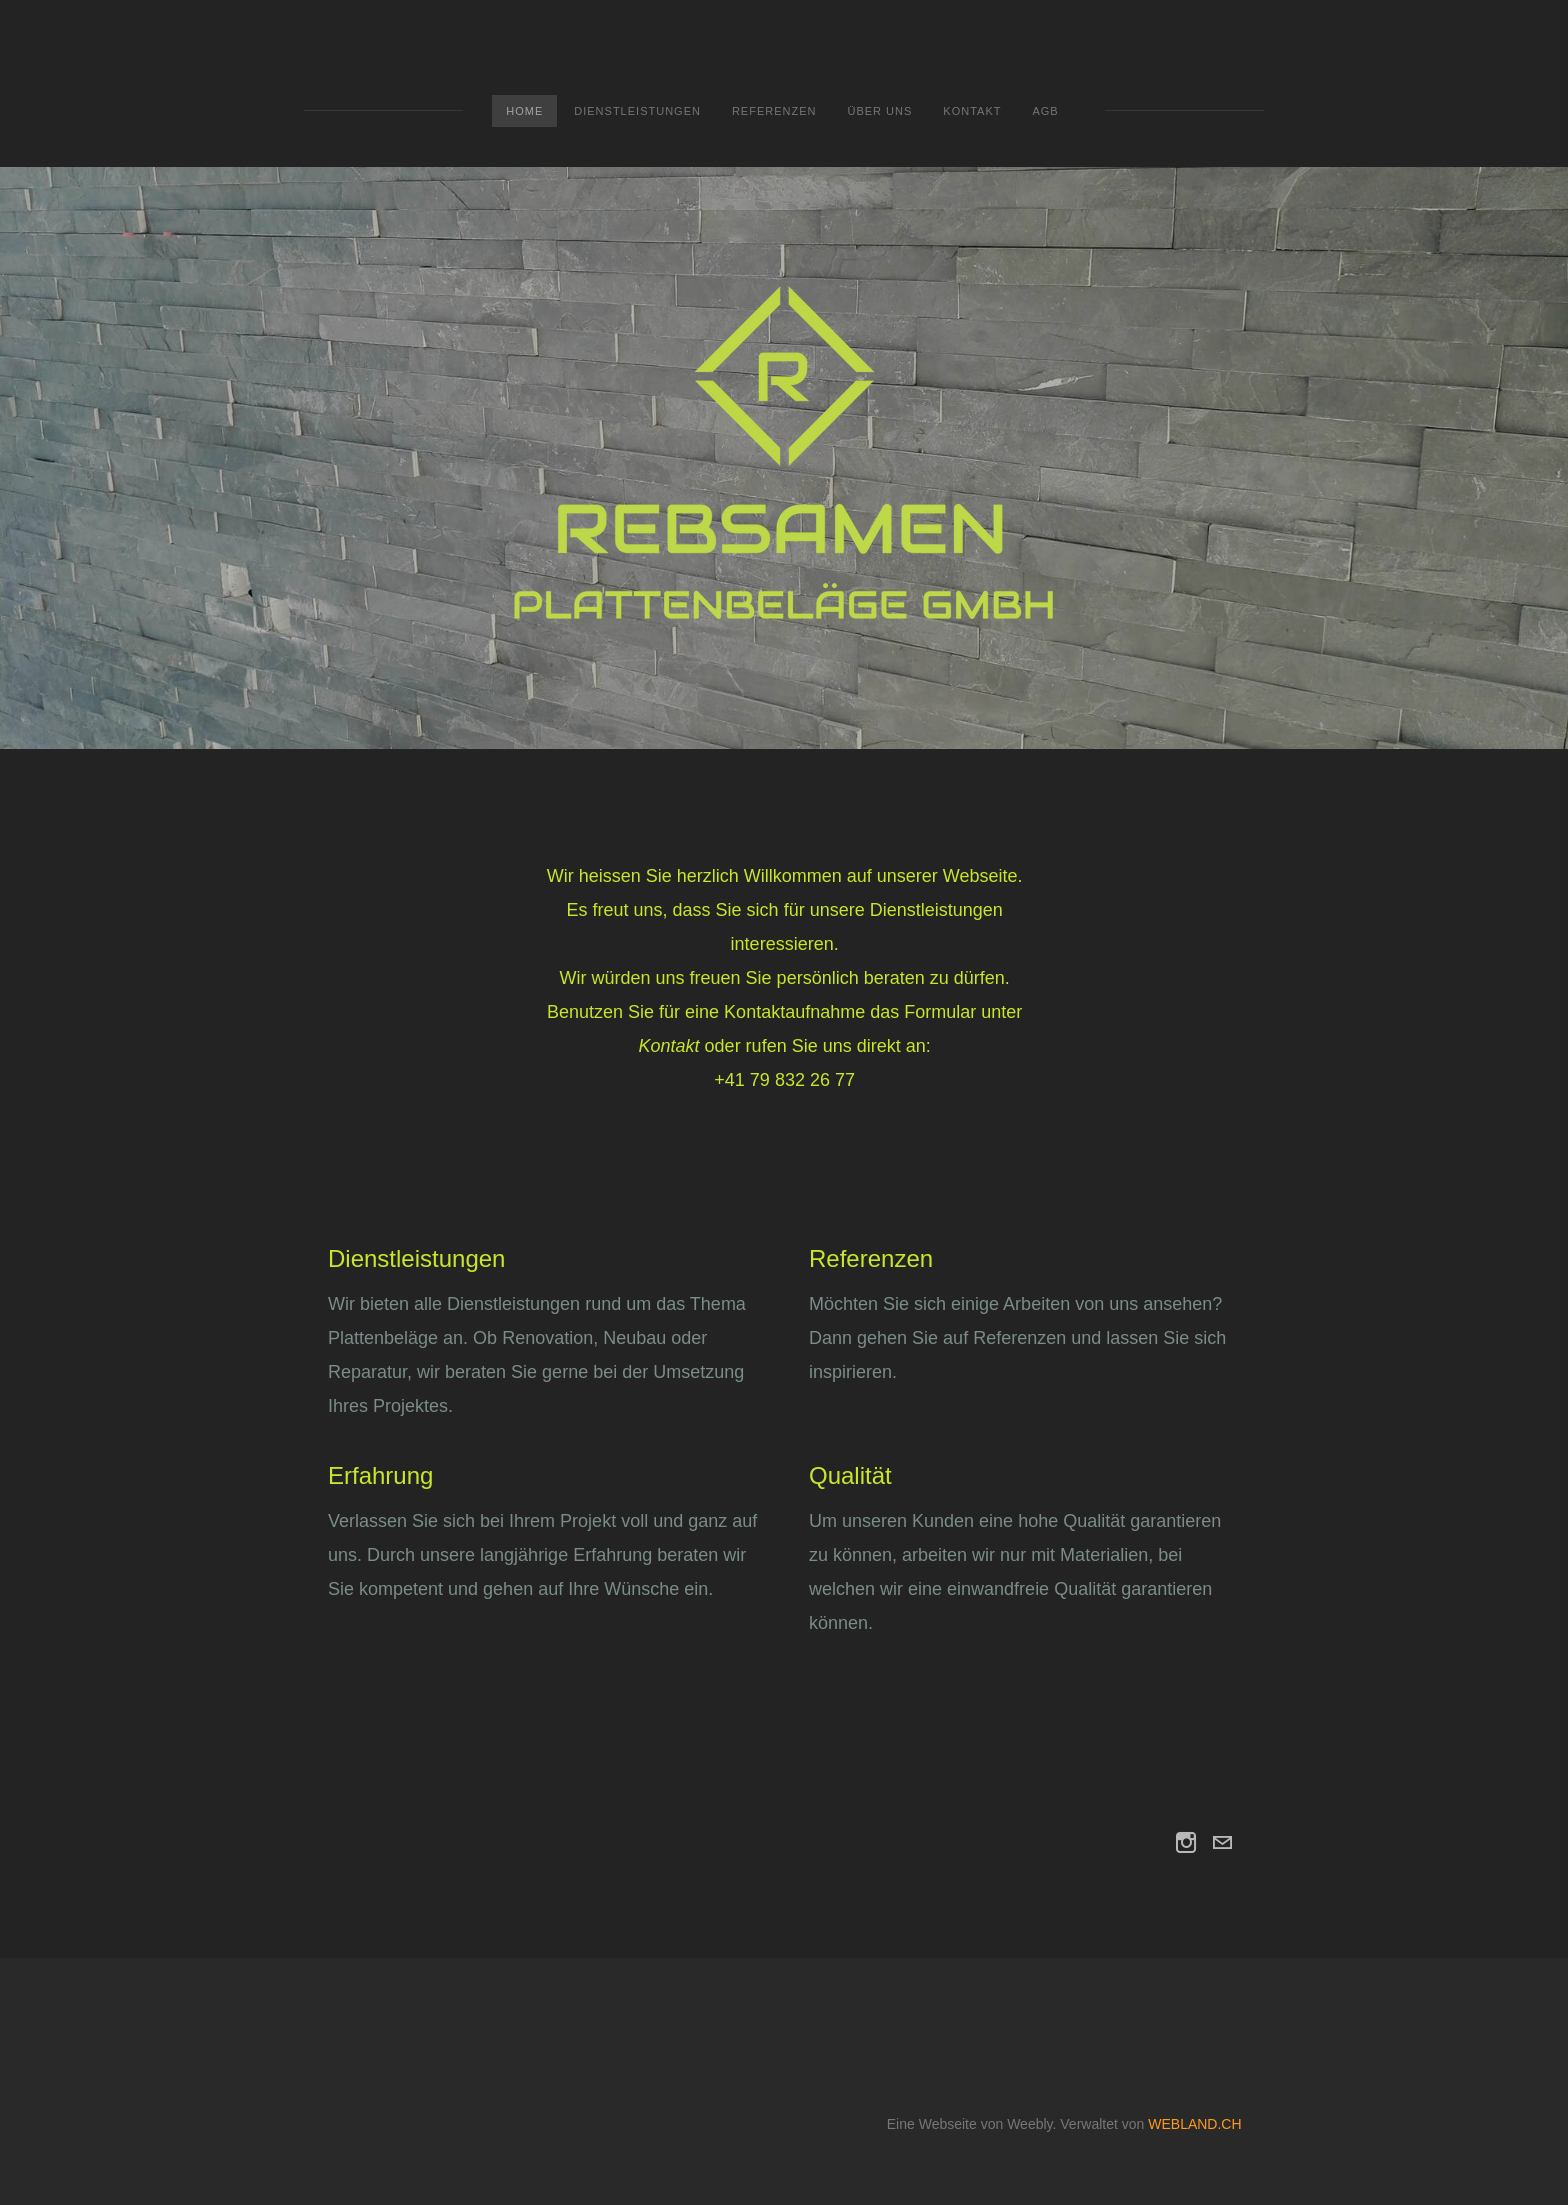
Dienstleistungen (637, 111)
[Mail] (1222, 1843)
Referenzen (774, 111)
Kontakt (972, 111)
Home (524, 111)
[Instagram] (1186, 1843)
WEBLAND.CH (1194, 2124)
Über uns (879, 111)
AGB (1045, 111)
